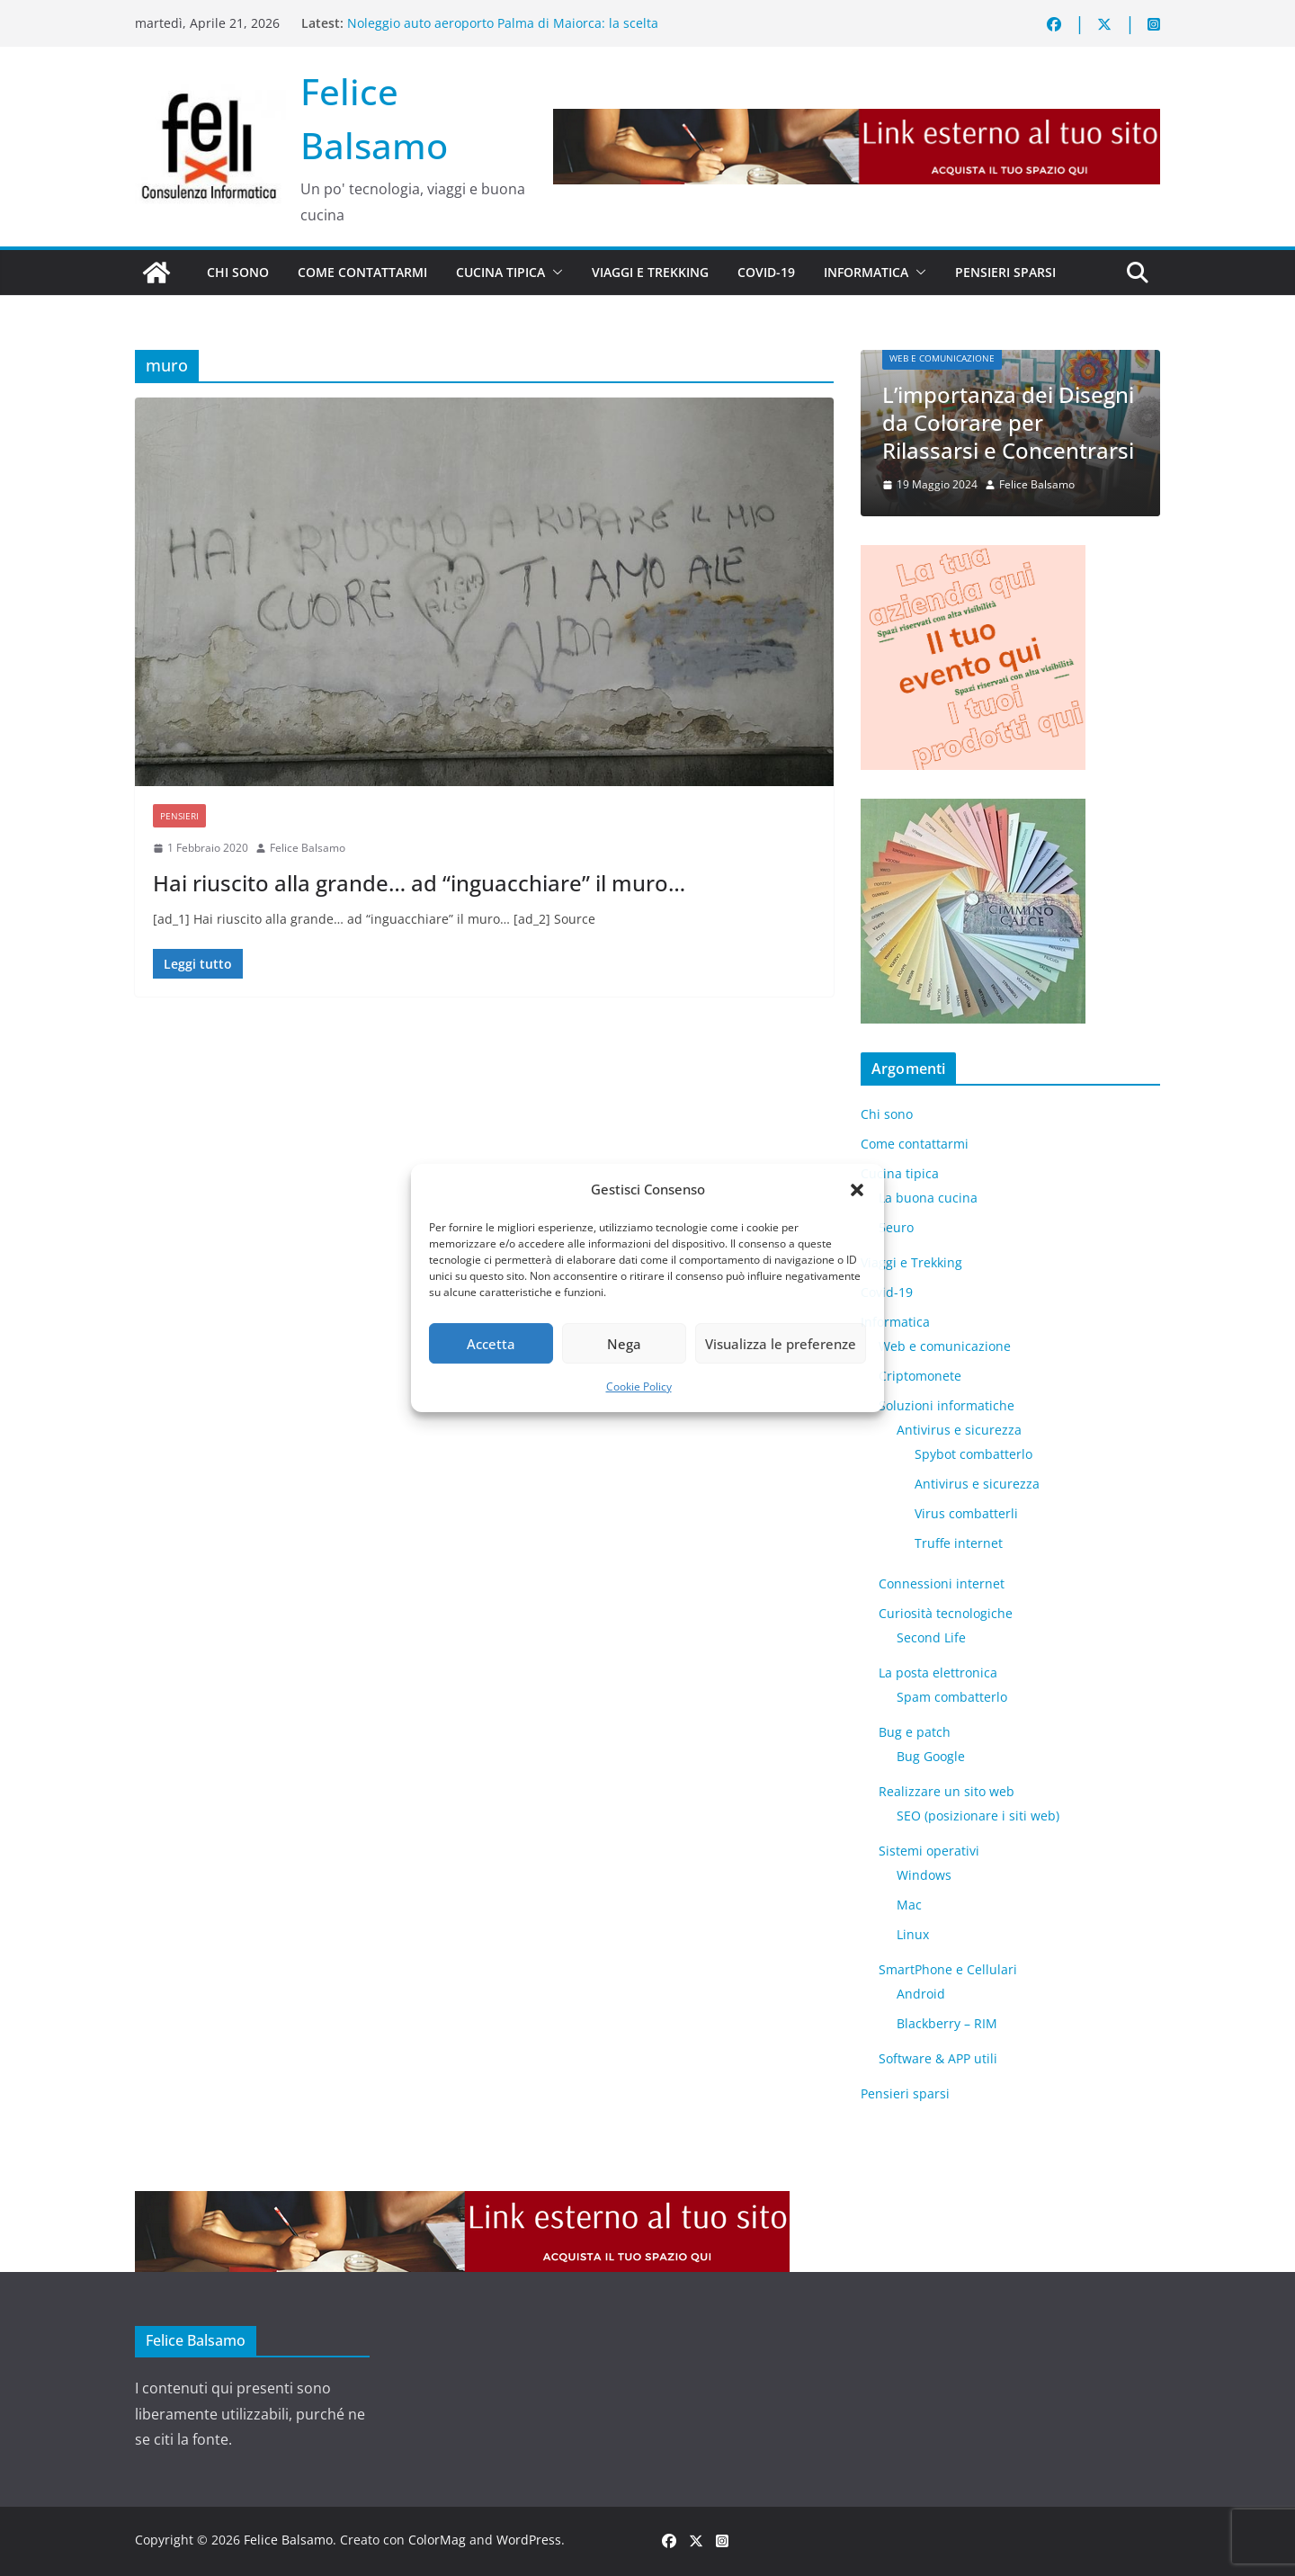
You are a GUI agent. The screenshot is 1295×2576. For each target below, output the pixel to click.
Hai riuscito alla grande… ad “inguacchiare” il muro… (419, 883)
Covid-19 (766, 272)
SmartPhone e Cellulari (948, 1969)
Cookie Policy (639, 1386)
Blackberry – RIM (947, 2023)
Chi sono (238, 272)
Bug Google (931, 1756)
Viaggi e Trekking (650, 272)
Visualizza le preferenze (780, 1344)
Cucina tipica (500, 272)
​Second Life (931, 1637)
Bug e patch (915, 1731)
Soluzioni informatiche (946, 1405)
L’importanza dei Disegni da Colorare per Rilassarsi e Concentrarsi (1008, 422)
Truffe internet (959, 1543)
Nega (624, 1344)
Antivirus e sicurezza (959, 1429)
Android (921, 1993)
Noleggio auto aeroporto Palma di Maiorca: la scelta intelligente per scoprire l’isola (502, 31)
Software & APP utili (938, 2058)
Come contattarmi (362, 272)
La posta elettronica (938, 1672)
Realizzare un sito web (946, 1791)
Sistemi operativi (929, 1850)
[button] (857, 1190)
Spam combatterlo (952, 1696)
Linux (913, 1934)
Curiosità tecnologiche (946, 1613)
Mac (909, 1904)
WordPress (528, 2539)
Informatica (866, 272)
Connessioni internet (942, 1583)
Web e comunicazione (942, 358)
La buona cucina (928, 1197)
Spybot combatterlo (973, 1453)
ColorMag (437, 2539)
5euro (896, 1227)
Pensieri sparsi (1005, 272)
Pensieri (179, 815)
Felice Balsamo (307, 847)
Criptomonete (920, 1375)
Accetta (491, 1344)
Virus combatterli (966, 1513)
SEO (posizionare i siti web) (978, 1815)
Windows (924, 1874)
